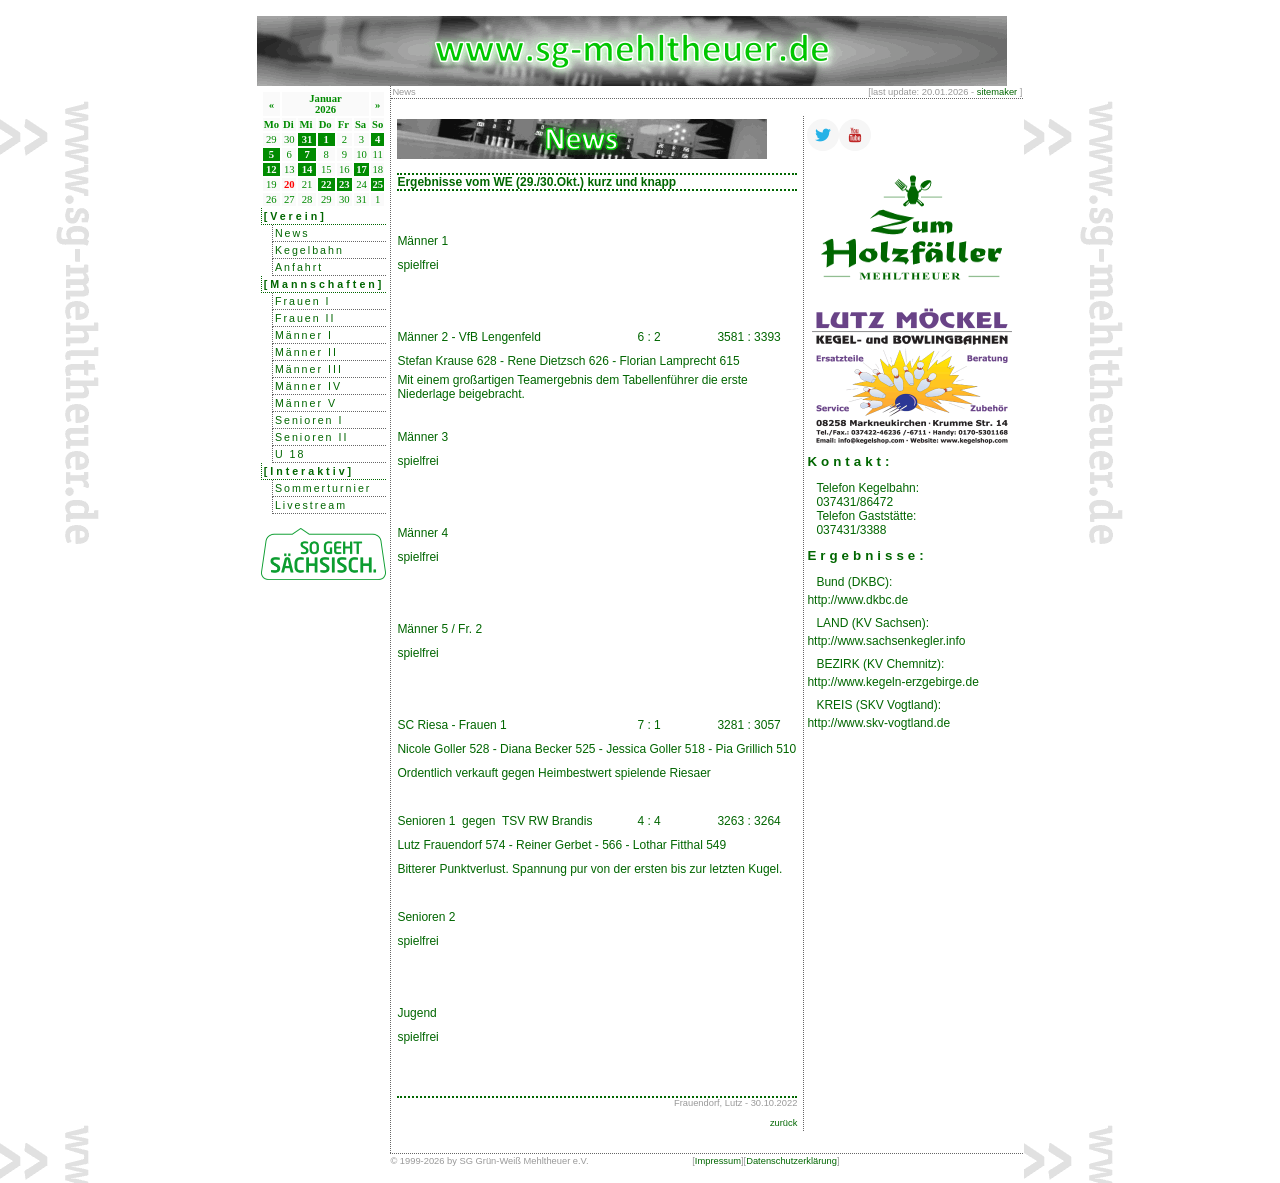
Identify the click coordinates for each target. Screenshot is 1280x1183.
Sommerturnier (323, 488)
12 (271, 169)
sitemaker (997, 92)
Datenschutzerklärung (791, 1161)
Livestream (311, 505)
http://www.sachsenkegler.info (886, 641)
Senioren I (309, 420)
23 (344, 184)
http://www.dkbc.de (857, 600)
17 (361, 169)
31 (307, 139)
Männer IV (308, 386)
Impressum (718, 1161)
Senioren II (312, 437)
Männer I (304, 335)
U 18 (290, 454)
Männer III (309, 369)
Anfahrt (299, 267)
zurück (783, 1123)
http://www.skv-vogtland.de (878, 723)
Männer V (306, 403)
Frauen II (305, 318)
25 (377, 184)
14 (307, 169)
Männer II (306, 352)
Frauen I (303, 301)
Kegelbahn (309, 250)
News (292, 233)
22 (326, 184)
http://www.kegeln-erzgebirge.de (892, 682)
